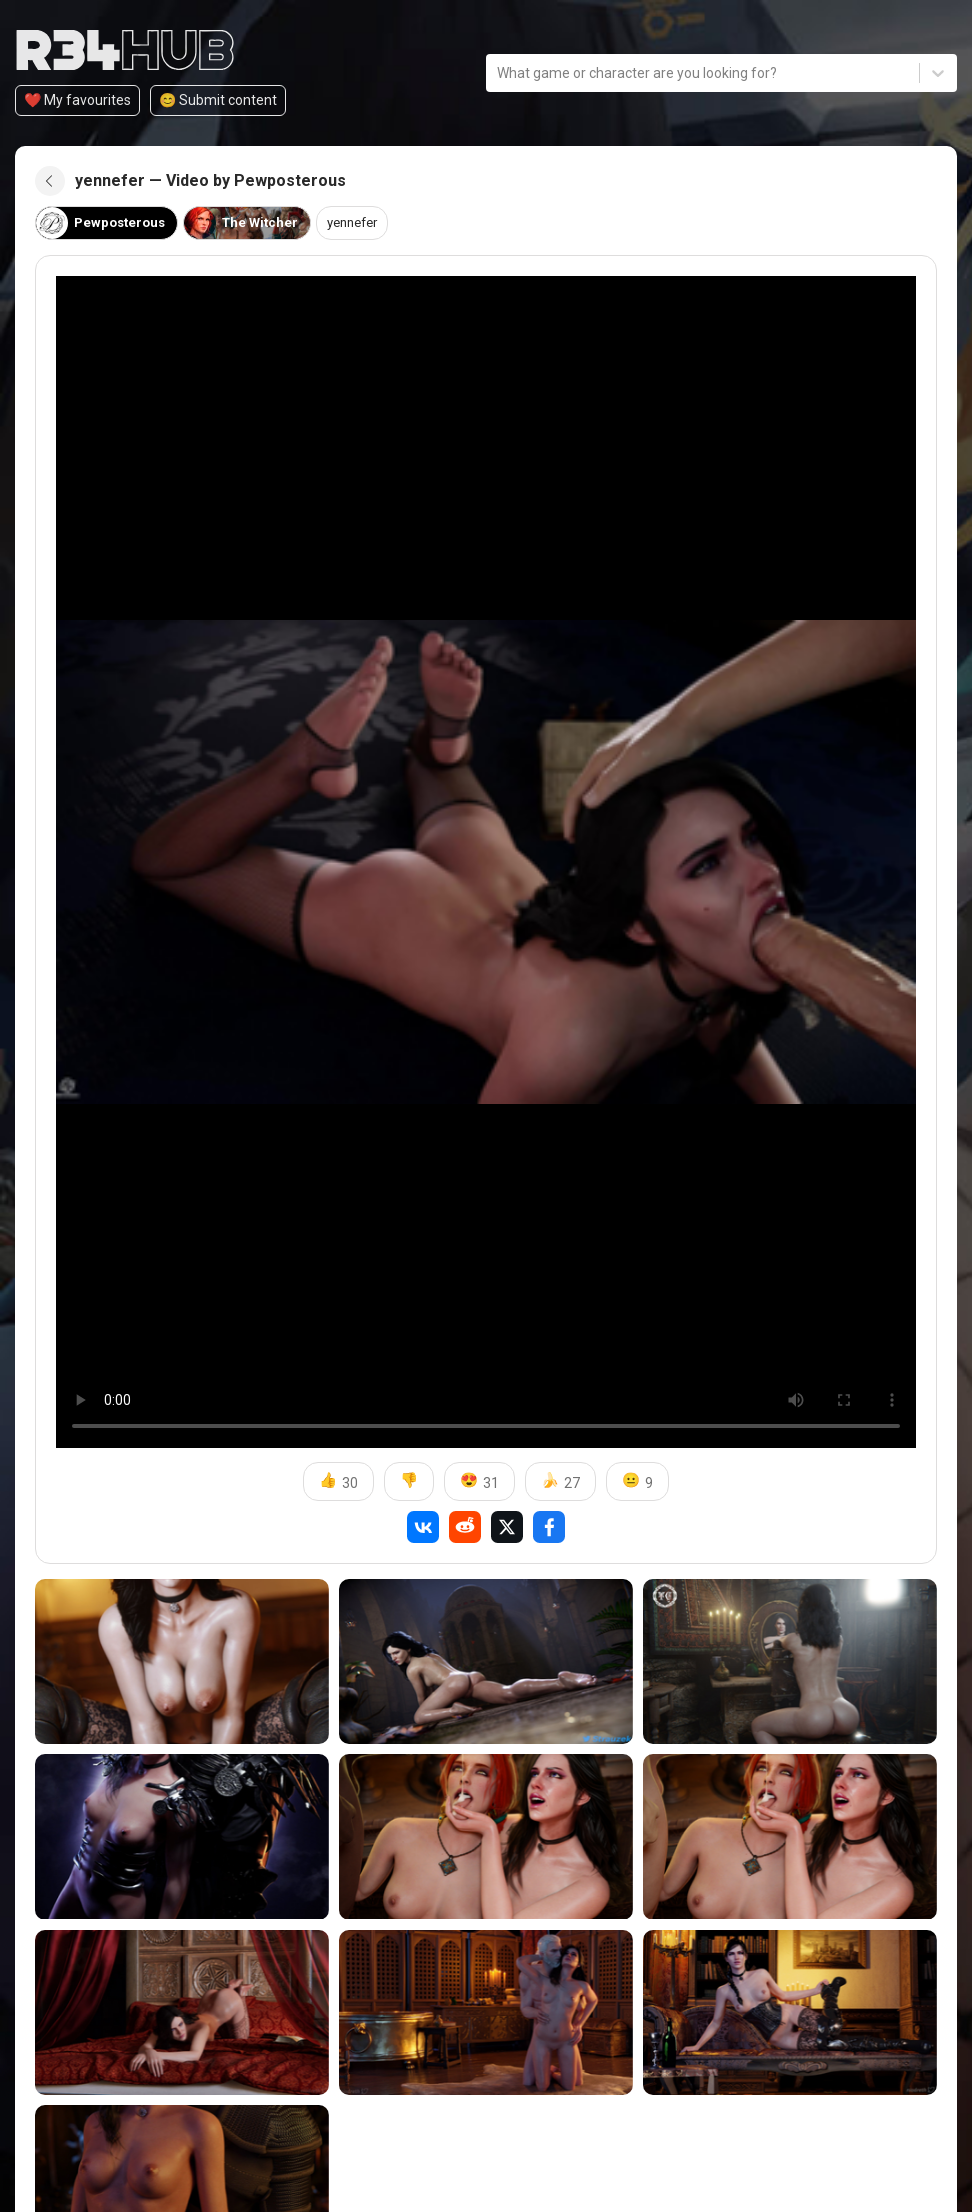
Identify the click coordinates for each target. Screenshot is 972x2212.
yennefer (366, 223)
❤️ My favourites (77, 100)
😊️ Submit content (218, 100)
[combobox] (498, 73)
